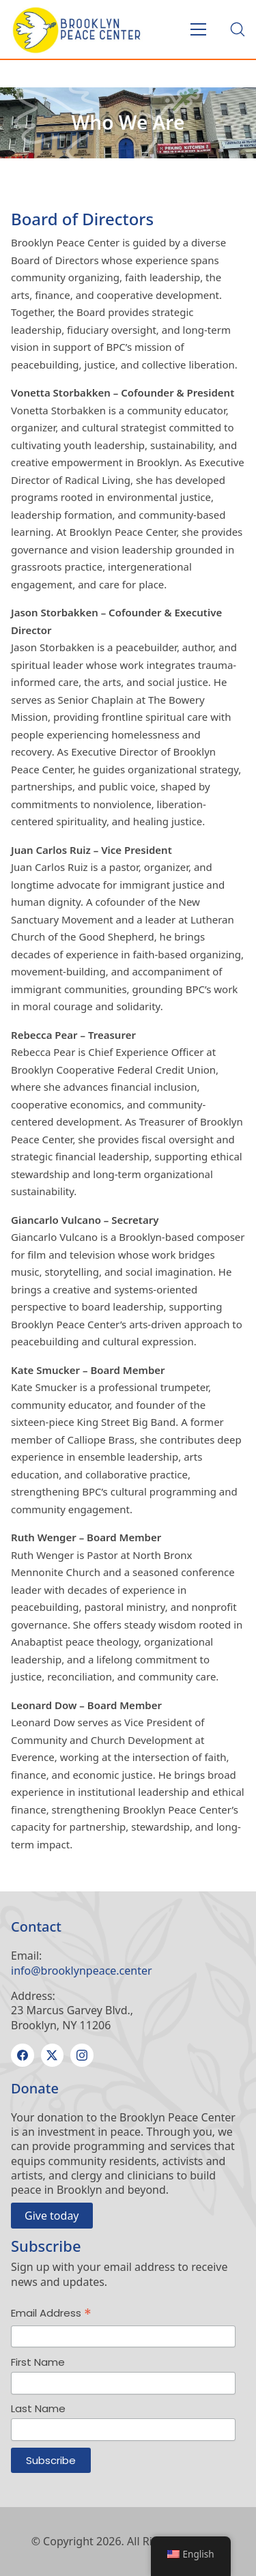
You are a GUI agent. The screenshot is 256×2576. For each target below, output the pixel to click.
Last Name (38, 2408)
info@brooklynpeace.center (81, 1970)
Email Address (51, 2313)
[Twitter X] (52, 2055)
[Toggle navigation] (198, 29)
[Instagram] (82, 2055)
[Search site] (237, 29)
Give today (52, 2215)
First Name (38, 2362)
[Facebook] (22, 2055)
